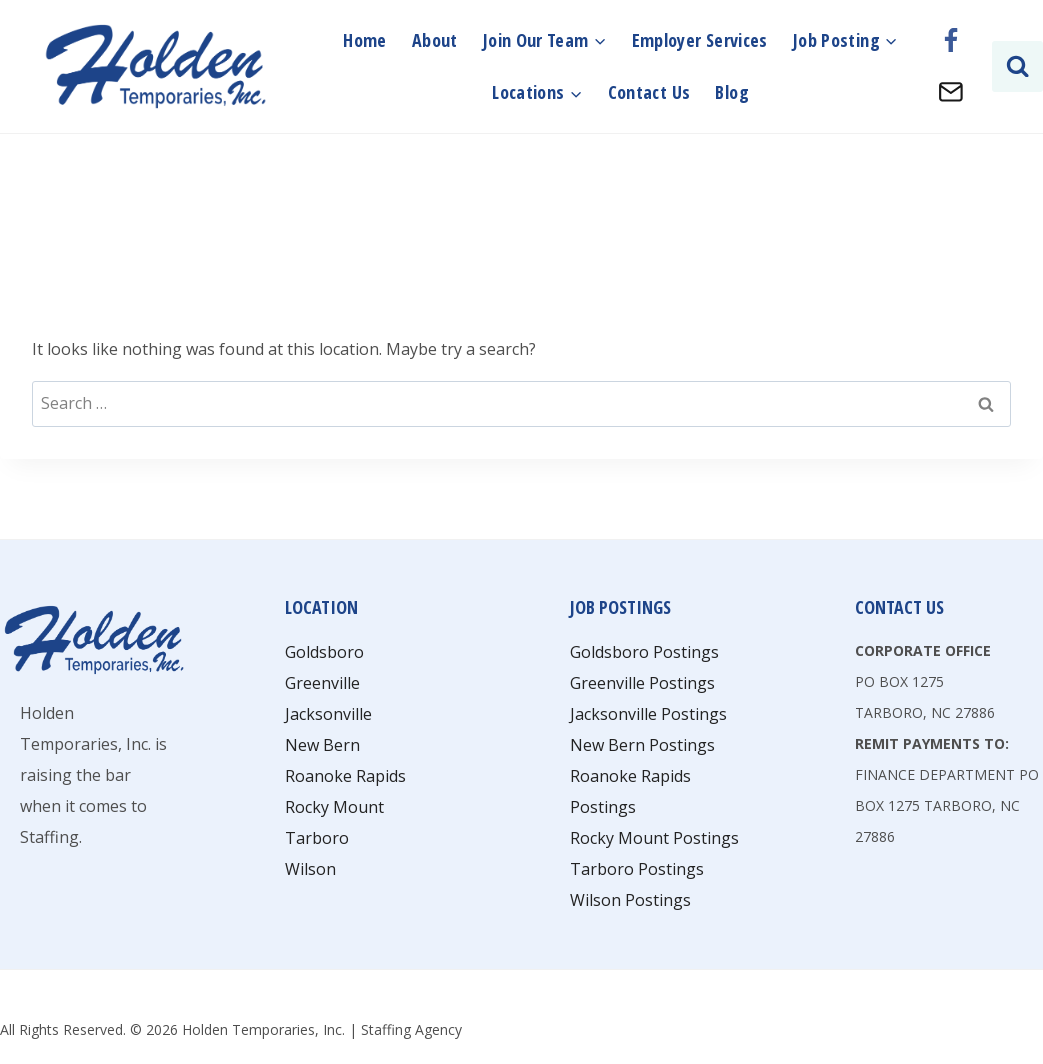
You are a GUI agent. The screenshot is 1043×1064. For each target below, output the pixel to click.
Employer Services (700, 40)
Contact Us (649, 92)
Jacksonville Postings (648, 714)
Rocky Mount (334, 807)
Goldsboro (324, 652)
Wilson (310, 869)
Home (364, 40)
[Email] (951, 92)
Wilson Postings (630, 900)
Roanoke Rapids (345, 776)
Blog (731, 92)
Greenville (322, 683)
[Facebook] (951, 41)
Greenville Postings (642, 683)
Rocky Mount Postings (654, 838)
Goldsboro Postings (644, 652)
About (435, 40)
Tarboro (317, 838)
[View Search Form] (1017, 66)
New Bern (322, 745)
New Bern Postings (642, 745)
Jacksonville (328, 714)
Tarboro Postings (637, 869)
